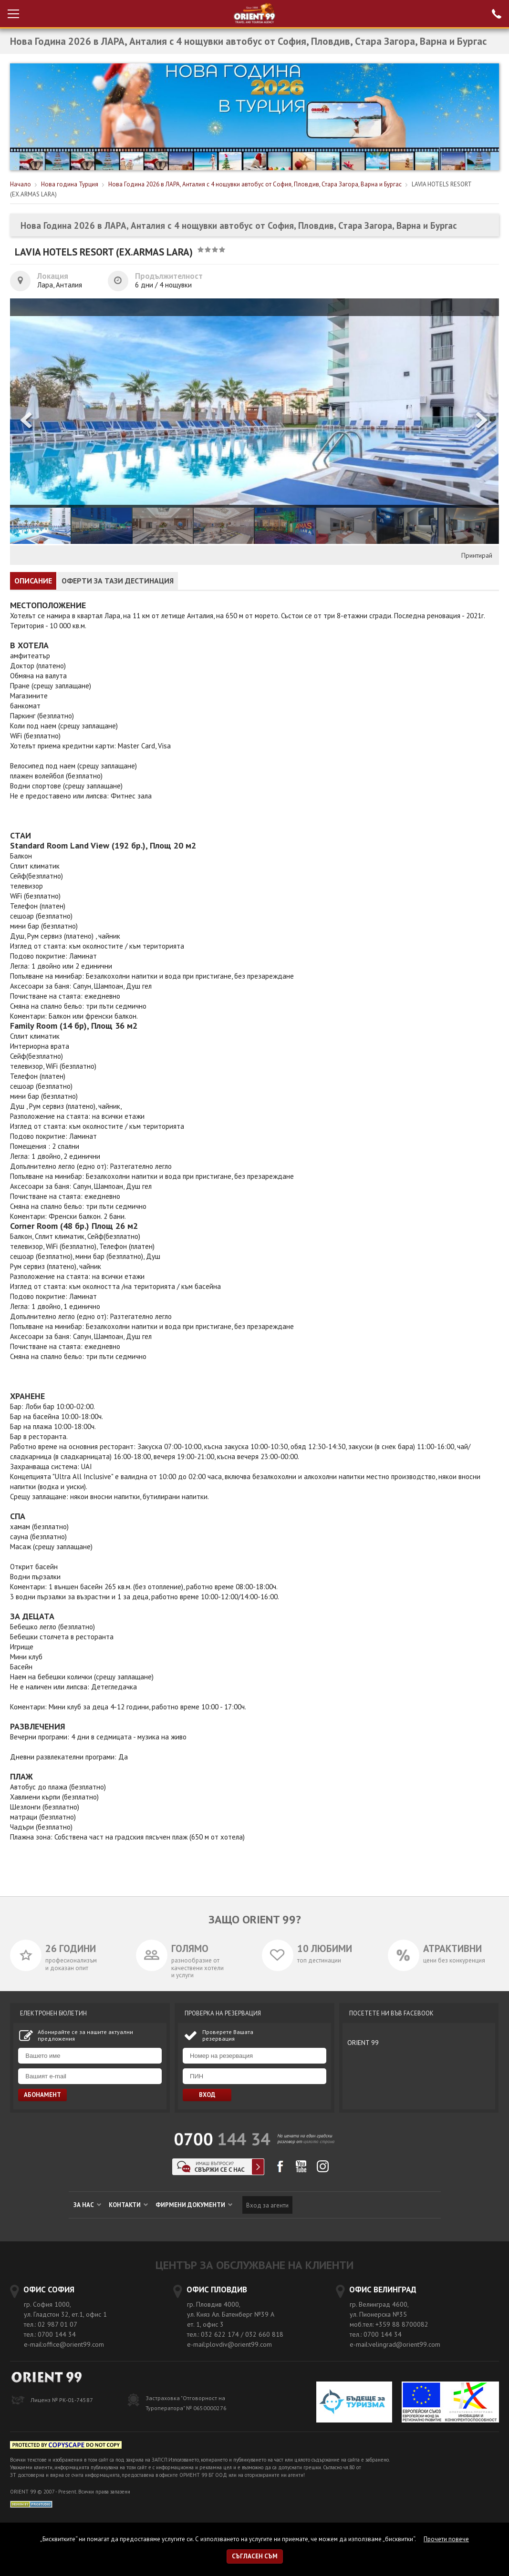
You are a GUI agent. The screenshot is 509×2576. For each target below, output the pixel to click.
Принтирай (476, 555)
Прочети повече (446, 2539)
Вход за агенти (267, 2205)
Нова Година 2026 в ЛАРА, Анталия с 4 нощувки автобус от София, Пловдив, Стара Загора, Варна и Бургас (255, 184)
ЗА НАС (87, 2205)
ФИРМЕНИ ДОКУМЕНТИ (194, 2205)
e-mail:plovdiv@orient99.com (229, 2344)
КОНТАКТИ (128, 2205)
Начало (20, 184)
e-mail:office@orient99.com (64, 2344)
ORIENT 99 (363, 2042)
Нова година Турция (69, 184)
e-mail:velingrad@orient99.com (395, 2344)
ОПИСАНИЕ (33, 580)
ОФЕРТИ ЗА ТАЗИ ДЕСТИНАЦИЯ (118, 580)
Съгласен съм (255, 2556)
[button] (482, 421)
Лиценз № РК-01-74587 (62, 2399)
